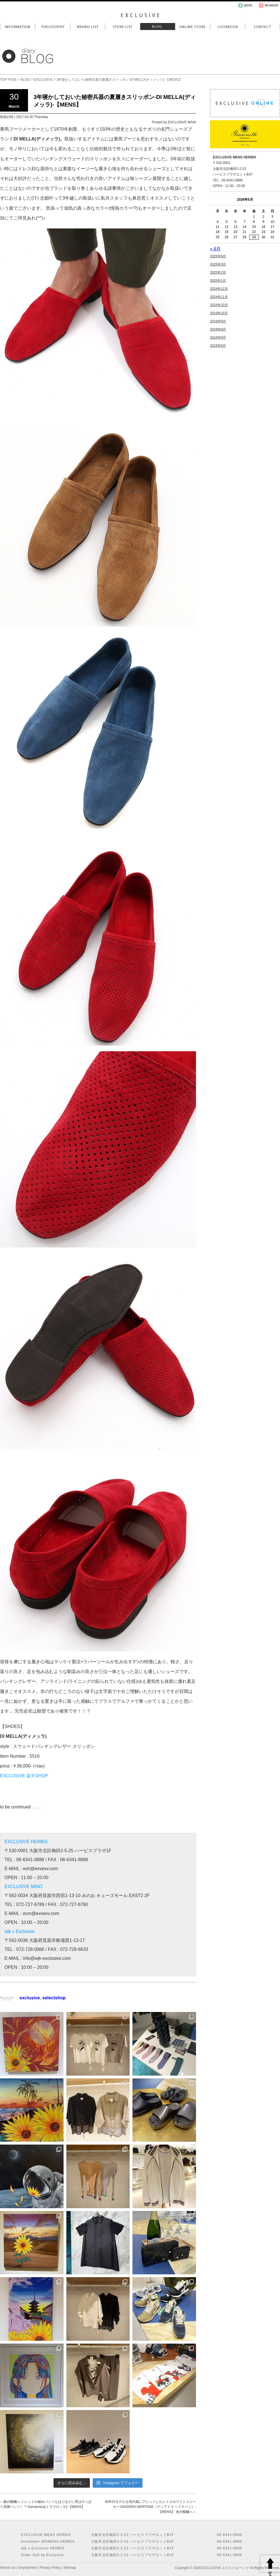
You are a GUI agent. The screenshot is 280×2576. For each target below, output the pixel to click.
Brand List (87, 26)
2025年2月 (218, 272)
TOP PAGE (8, 80)
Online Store (192, 26)
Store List (122, 26)
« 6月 (215, 248)
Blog (157, 26)
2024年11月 (219, 297)
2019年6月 (218, 337)
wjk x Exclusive (19, 1931)
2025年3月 (218, 264)
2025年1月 (218, 281)
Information (17, 26)
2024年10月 (219, 305)
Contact (262, 26)
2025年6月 (218, 256)
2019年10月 (219, 313)
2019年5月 (218, 346)
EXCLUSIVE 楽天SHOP (24, 1775)
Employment (27, 2568)
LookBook (227, 26)
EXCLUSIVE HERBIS (26, 1841)
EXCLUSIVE (43, 80)
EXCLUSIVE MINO (23, 1886)
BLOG (25, 80)
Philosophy (52, 26)
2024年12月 (219, 289)
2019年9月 (218, 321)
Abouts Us (7, 2568)
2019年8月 (218, 329)
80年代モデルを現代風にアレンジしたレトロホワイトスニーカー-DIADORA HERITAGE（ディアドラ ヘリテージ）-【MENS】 (150, 2507)
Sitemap (69, 2568)
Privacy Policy (50, 2568)
